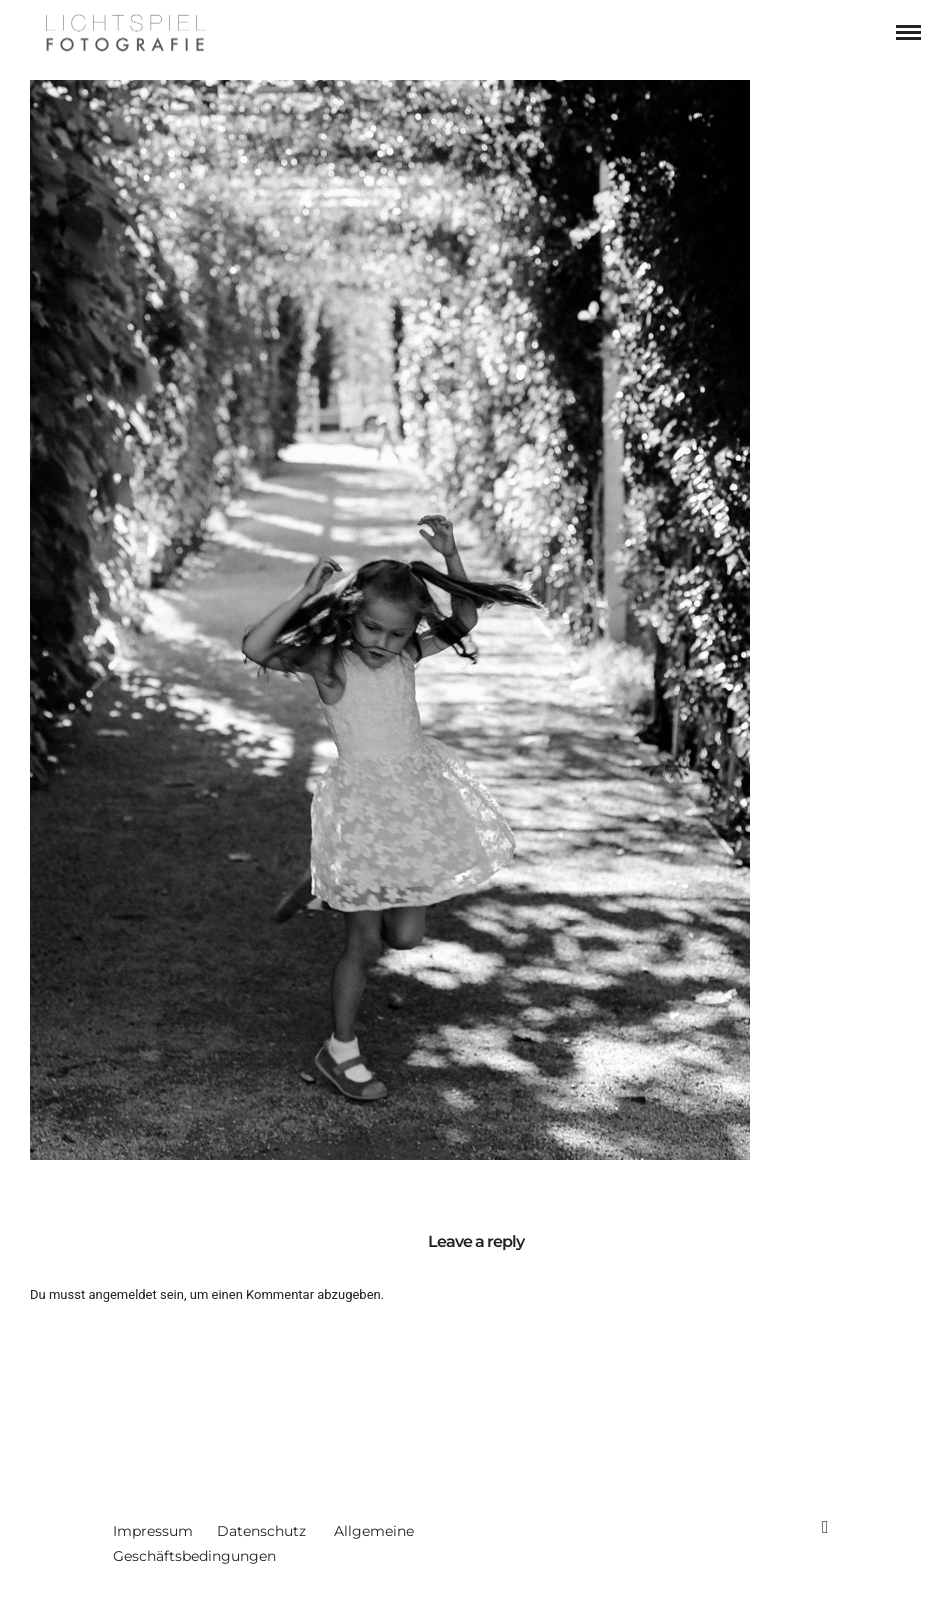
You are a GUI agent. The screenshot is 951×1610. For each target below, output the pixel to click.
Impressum (153, 1531)
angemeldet (122, 1294)
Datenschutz (261, 1531)
